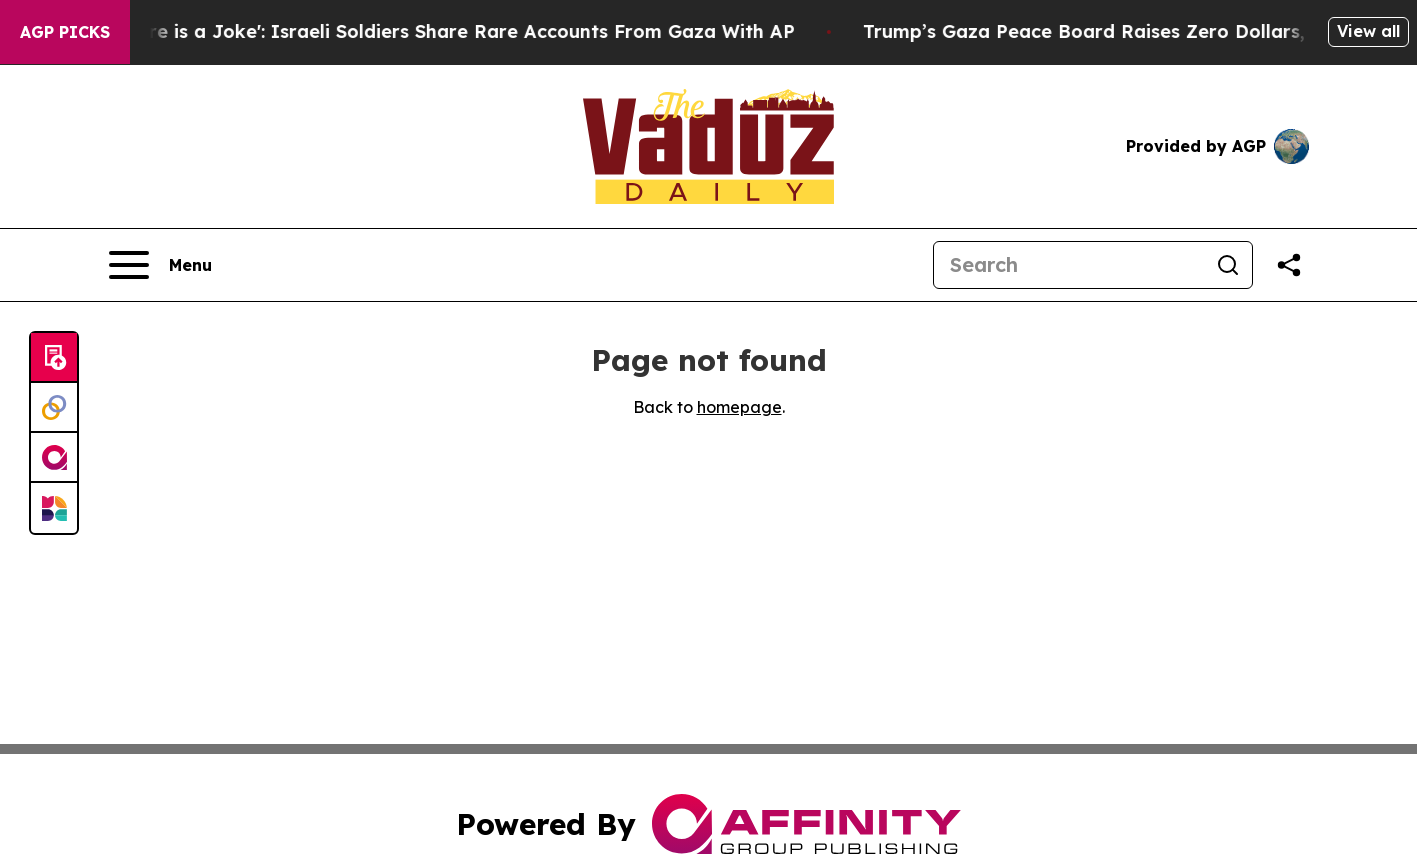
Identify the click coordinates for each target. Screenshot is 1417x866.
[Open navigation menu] (160, 265)
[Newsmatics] (54, 508)
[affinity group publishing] (54, 458)
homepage (739, 407)
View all (1368, 31)
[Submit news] (54, 358)
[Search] (1069, 265)
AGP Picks (65, 32)
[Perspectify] (54, 408)
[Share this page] (1289, 265)
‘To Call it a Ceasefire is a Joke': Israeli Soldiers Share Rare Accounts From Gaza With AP (418, 31)
